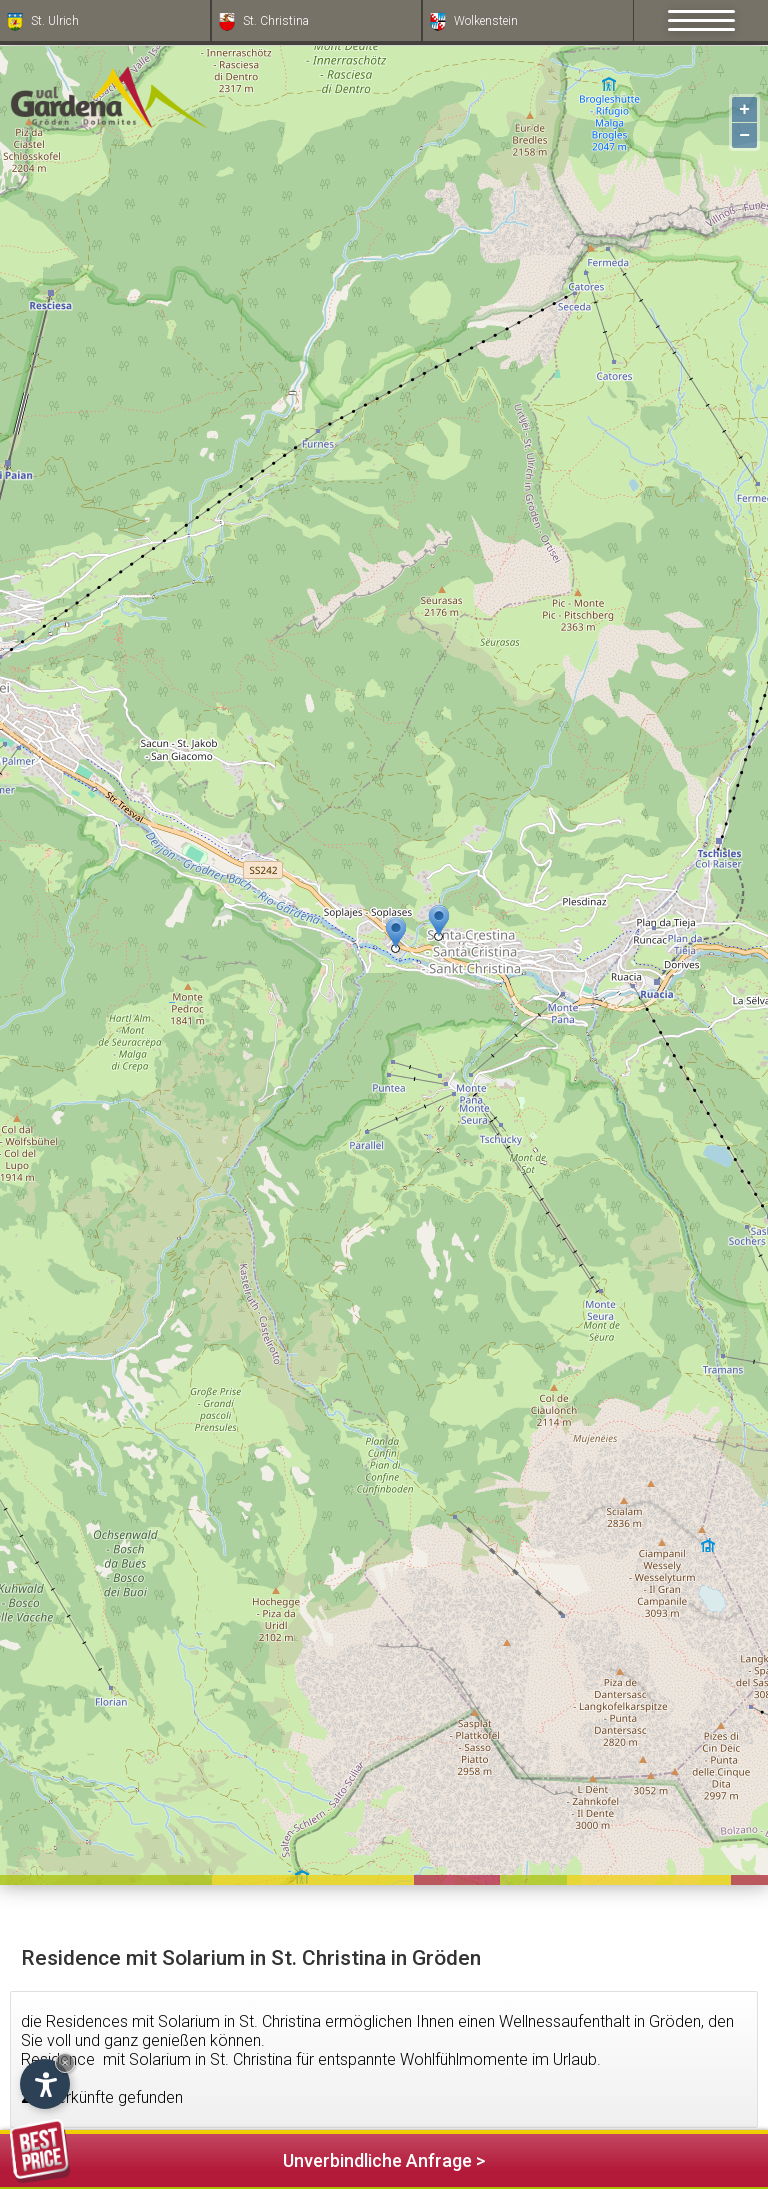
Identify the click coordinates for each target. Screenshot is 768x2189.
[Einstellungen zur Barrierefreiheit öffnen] (45, 2084)
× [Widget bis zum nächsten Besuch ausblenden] (65, 2062)
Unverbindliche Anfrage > (247, 2157)
